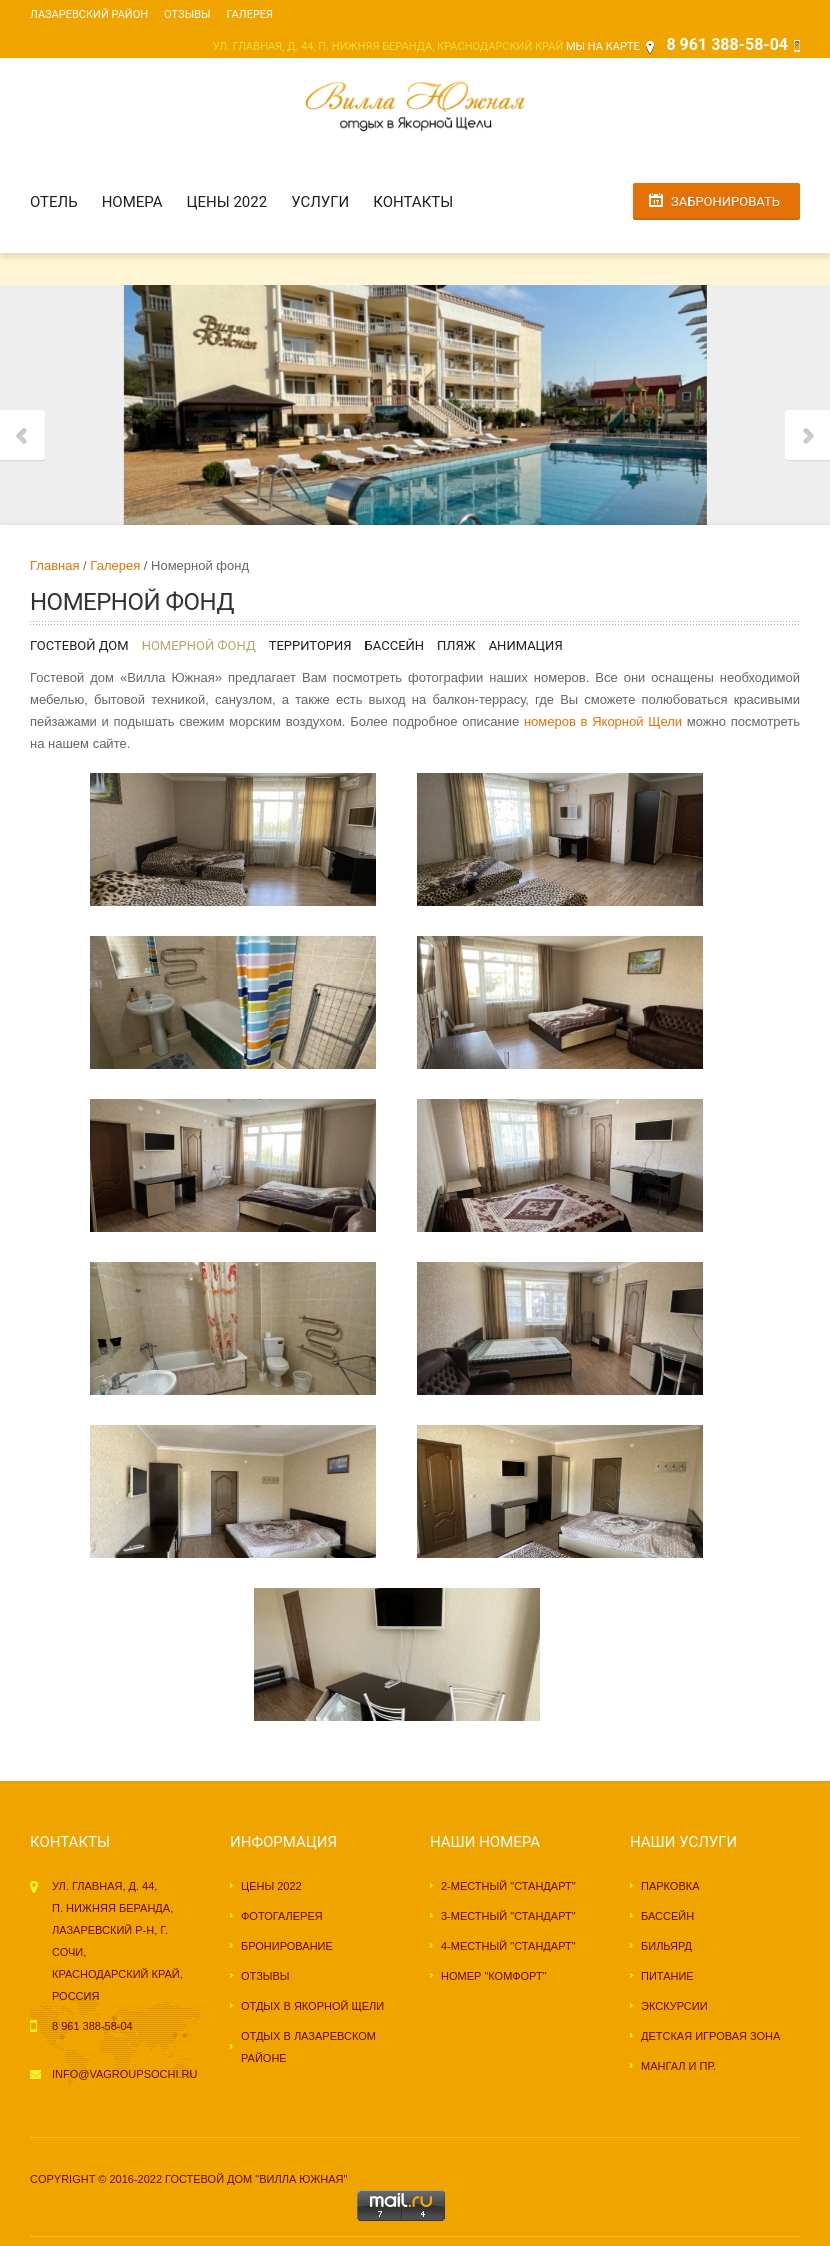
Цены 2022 (227, 202)
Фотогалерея (282, 1916)
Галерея (250, 14)
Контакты (413, 202)
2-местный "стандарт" (508, 1886)
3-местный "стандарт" (508, 1916)
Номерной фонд (199, 645)
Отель (54, 202)
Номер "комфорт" (494, 1976)
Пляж (456, 645)
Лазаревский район (89, 14)
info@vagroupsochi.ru (124, 2074)
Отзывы (187, 14)
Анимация (526, 645)
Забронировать (725, 201)
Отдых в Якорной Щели (312, 2006)
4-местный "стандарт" (508, 1946)
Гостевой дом (79, 645)
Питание (667, 1976)
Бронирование (287, 1946)
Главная (54, 565)
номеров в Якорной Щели (603, 721)
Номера (132, 202)
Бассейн (394, 645)
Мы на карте (603, 46)
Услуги (320, 202)
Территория (310, 645)
